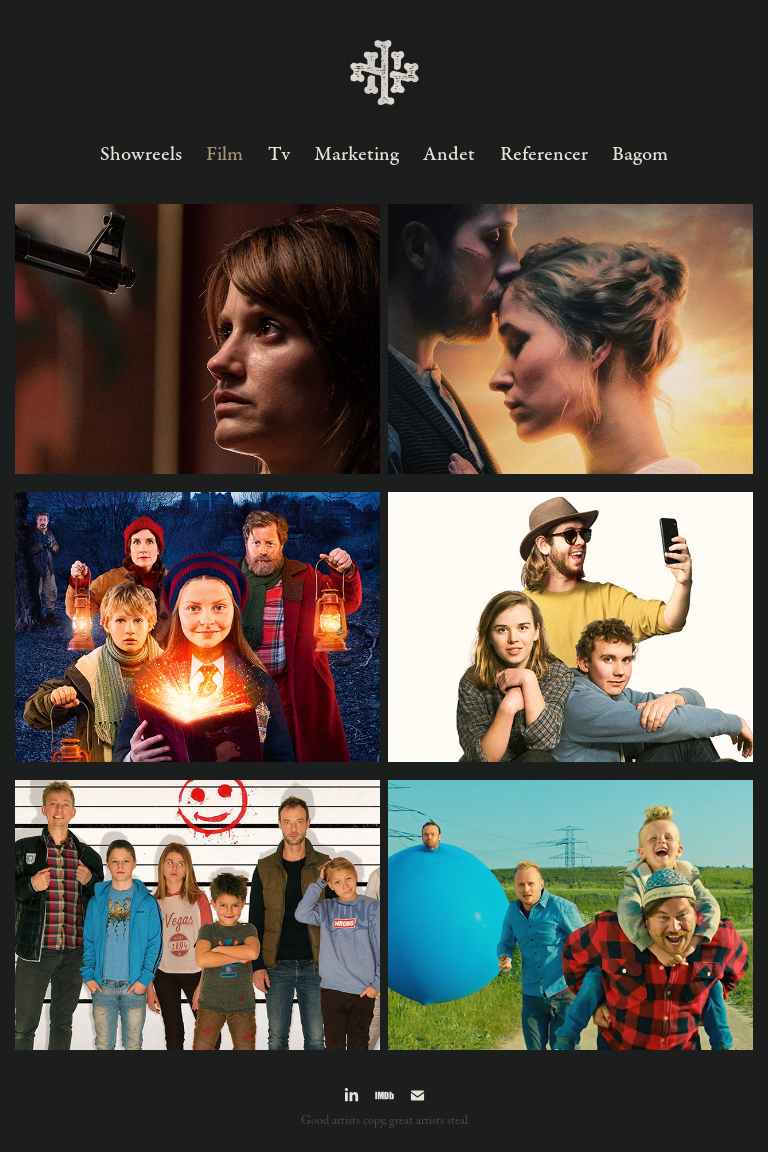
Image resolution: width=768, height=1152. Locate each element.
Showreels (141, 154)
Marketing (356, 154)
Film (224, 154)
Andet (449, 154)
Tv (279, 154)
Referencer (544, 154)
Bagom (640, 154)
